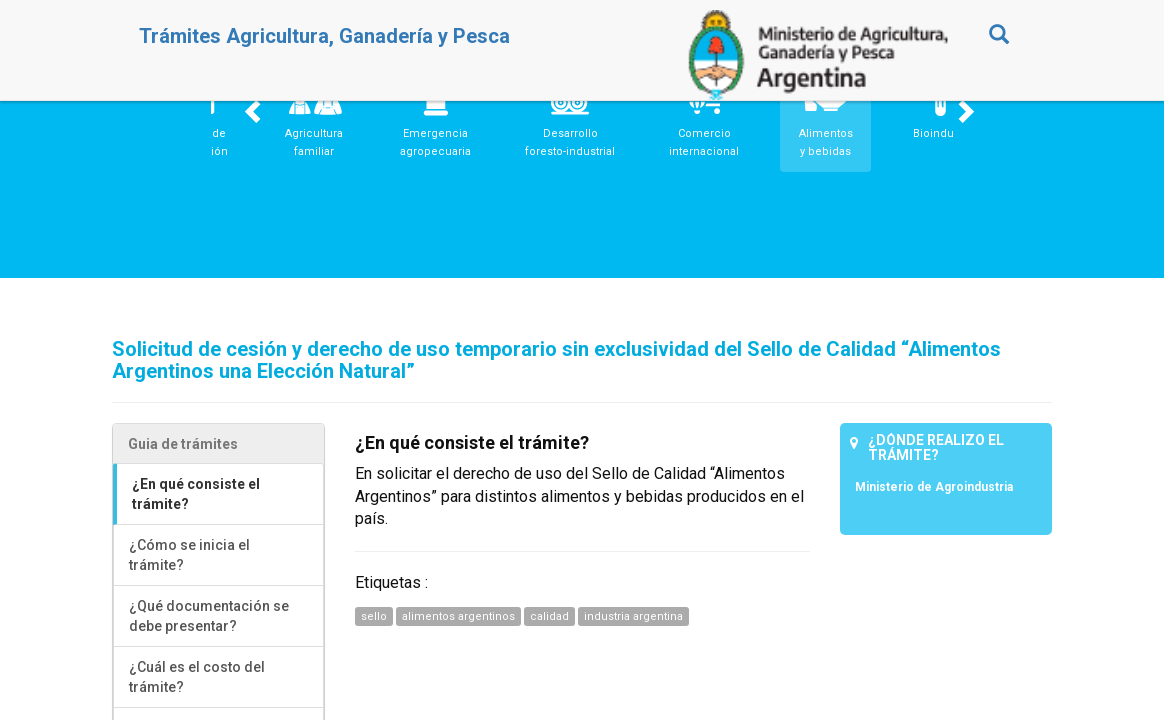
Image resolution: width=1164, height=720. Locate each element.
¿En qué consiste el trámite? (196, 494)
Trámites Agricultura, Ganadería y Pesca (324, 36)
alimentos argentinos (458, 616)
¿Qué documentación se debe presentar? (209, 616)
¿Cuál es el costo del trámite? (197, 677)
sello (374, 616)
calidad (549, 616)
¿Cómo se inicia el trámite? (189, 555)
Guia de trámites (183, 444)
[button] (314, 119)
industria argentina (633, 616)
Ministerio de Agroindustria (934, 487)
